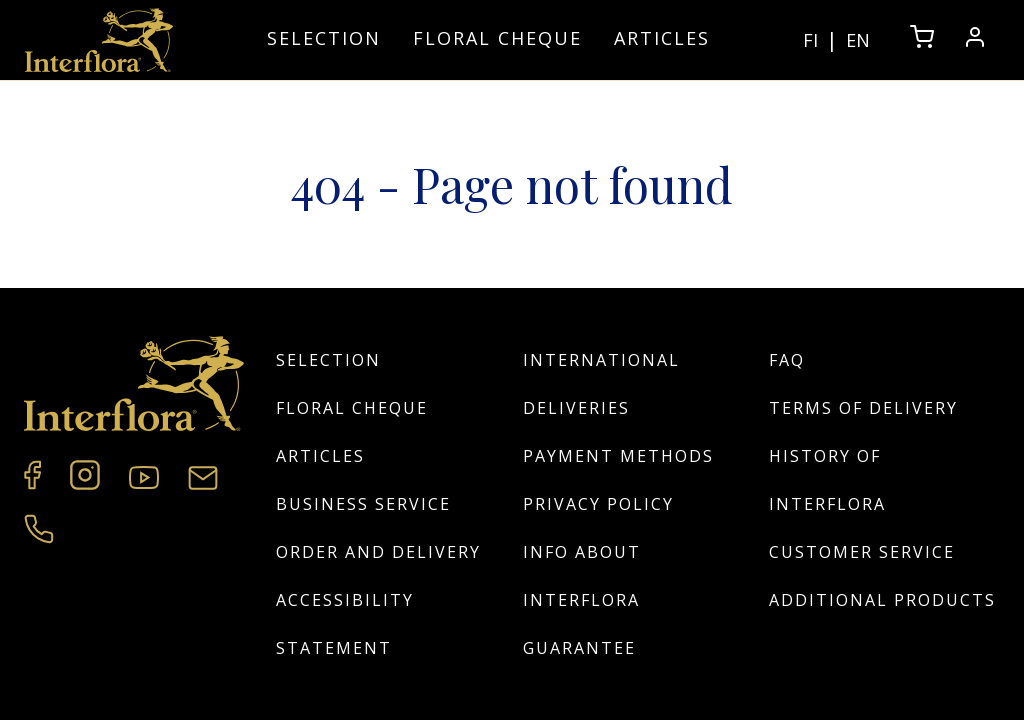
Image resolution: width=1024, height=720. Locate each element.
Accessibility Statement (345, 624)
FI (810, 40)
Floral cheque (497, 38)
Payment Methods (618, 456)
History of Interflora (827, 480)
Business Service (363, 504)
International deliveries (601, 384)
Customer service (862, 552)
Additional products (882, 600)
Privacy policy (598, 504)
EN (858, 40)
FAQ (787, 360)
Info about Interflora (582, 576)
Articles (662, 38)
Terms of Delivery (863, 408)
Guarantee (579, 648)
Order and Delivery (378, 552)
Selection (324, 38)
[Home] (99, 40)
